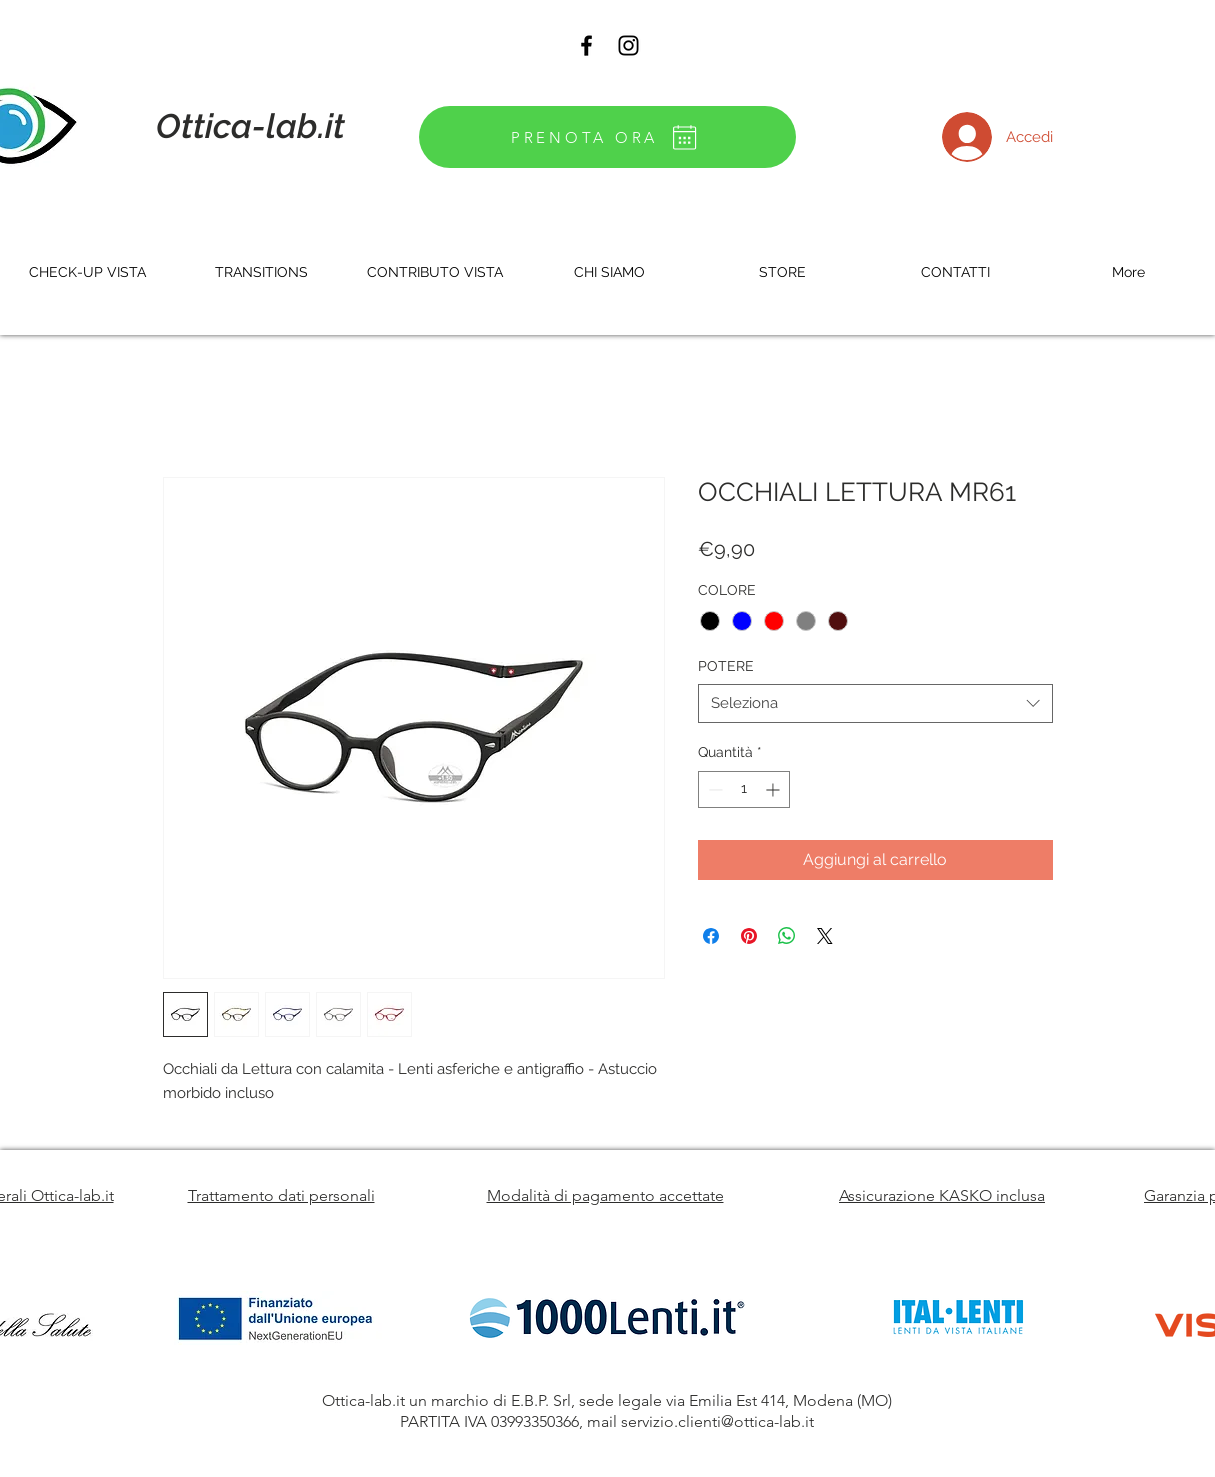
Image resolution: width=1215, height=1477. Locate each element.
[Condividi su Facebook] (711, 936)
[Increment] (774, 789)
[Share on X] (825, 936)
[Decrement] (713, 789)
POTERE (726, 666)
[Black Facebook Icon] (586, 45)
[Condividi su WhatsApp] (787, 936)
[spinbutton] (744, 789)
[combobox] (875, 703)
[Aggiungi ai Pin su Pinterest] (749, 936)
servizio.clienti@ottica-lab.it (717, 1421)
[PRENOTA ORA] (607, 137)
